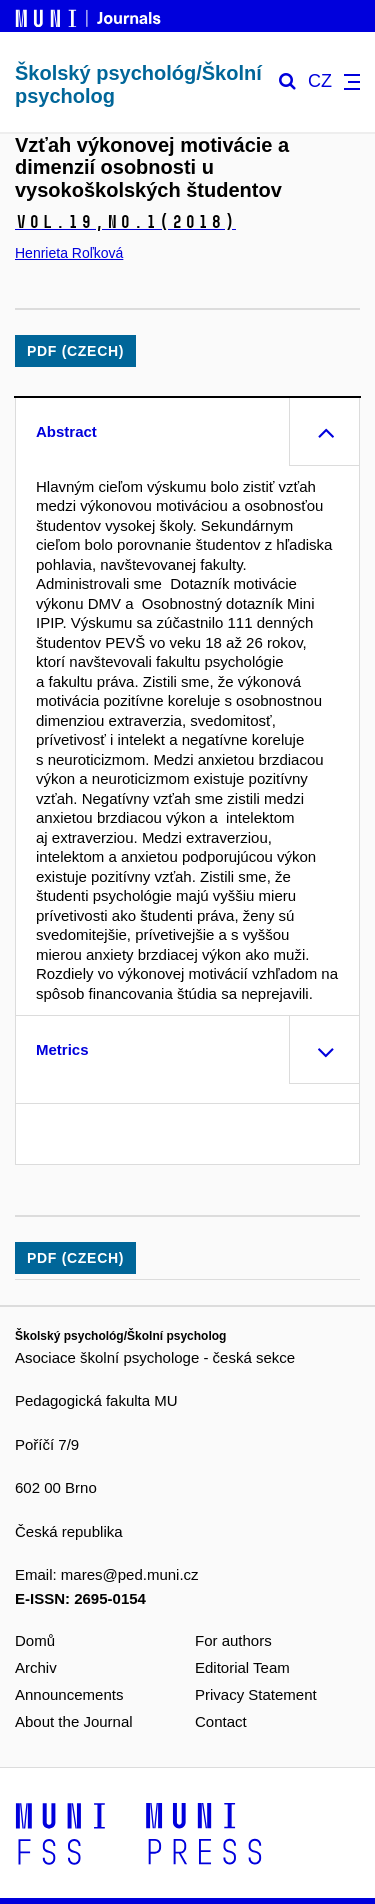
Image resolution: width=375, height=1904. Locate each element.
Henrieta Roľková (69, 253)
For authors (233, 1640)
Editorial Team (242, 1667)
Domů (35, 1640)
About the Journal (74, 1721)
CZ (320, 81)
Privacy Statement (256, 1694)
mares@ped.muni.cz (130, 1574)
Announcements (69, 1694)
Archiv (36, 1667)
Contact (221, 1721)
